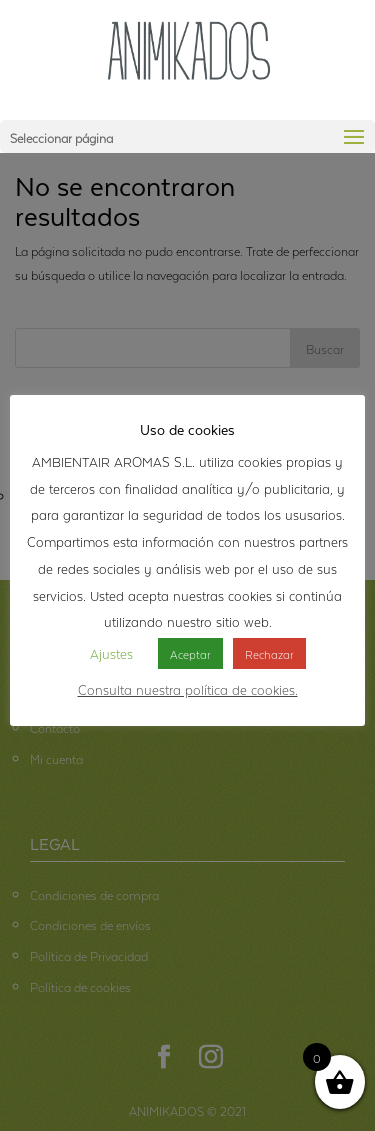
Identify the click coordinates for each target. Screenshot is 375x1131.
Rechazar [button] (269, 653)
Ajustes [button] (111, 652)
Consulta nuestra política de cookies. (188, 688)
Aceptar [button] (190, 653)
